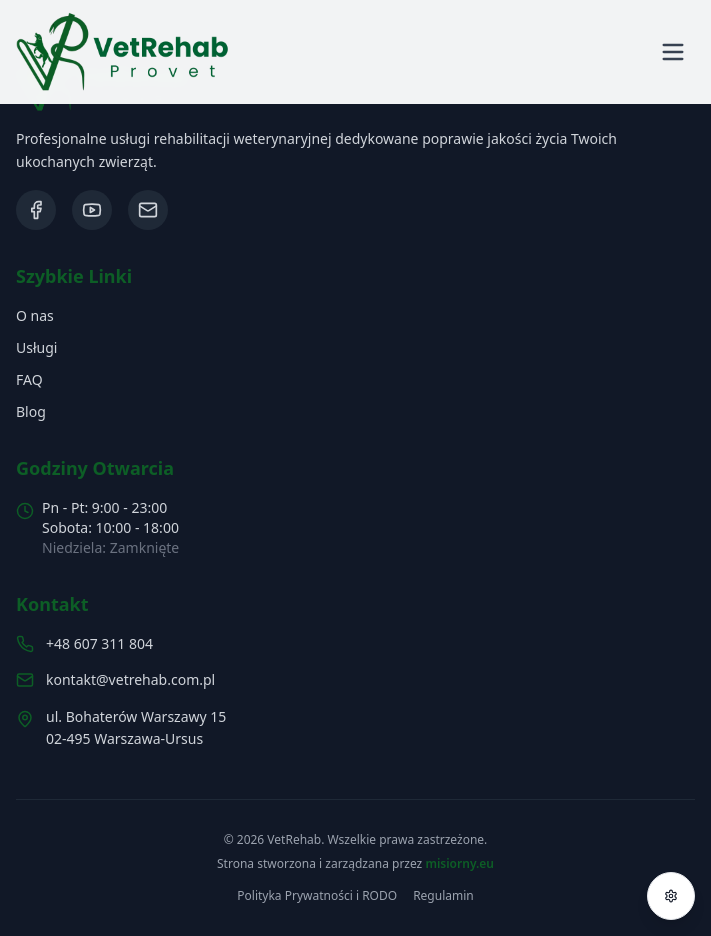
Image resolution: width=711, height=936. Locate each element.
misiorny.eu (459, 863)
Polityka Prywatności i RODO (317, 896)
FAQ (29, 379)
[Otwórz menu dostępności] (671, 896)
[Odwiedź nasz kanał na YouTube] (92, 210)
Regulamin (443, 896)
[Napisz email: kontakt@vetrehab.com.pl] (355, 680)
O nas (35, 315)
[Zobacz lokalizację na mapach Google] (355, 729)
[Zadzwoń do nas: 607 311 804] (355, 644)
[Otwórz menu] (673, 52)
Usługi (36, 347)
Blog (31, 411)
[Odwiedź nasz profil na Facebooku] (36, 210)
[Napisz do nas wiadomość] (148, 210)
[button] (122, 52)
